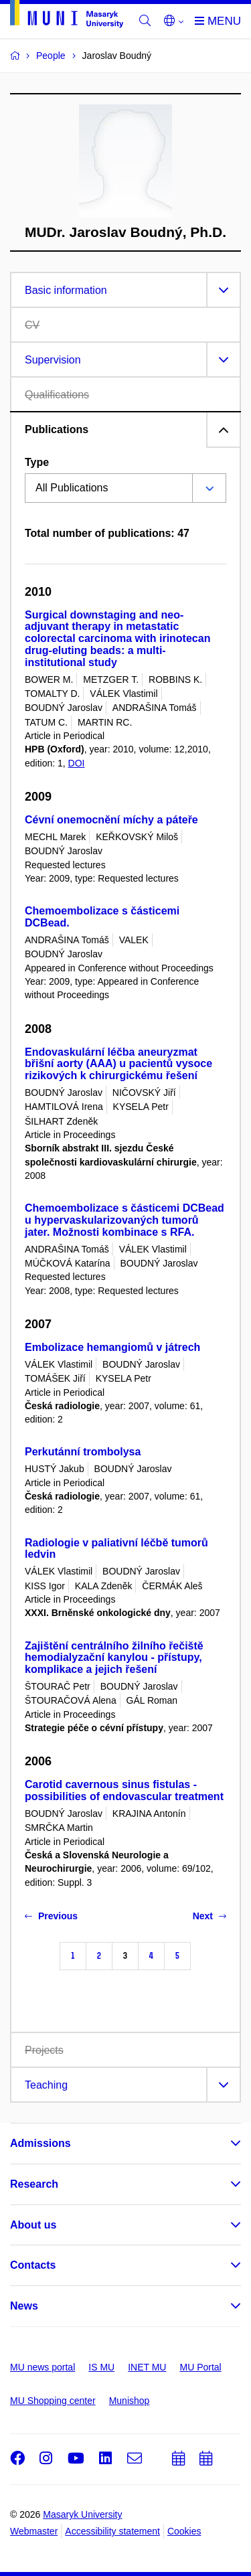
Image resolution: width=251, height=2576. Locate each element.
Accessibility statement (112, 2531)
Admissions (40, 2143)
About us (33, 2225)
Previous (51, 1916)
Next (209, 1916)
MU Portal (200, 2367)
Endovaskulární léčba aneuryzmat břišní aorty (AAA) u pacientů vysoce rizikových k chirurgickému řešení (118, 1064)
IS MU (101, 2367)
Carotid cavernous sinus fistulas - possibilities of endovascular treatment (124, 1790)
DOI (76, 763)
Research (34, 2184)
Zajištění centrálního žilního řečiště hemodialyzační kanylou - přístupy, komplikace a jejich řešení (114, 1658)
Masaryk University (82, 2514)
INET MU (147, 2367)
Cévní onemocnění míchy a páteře (111, 819)
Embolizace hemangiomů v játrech (112, 1347)
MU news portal (42, 2367)
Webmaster (34, 2531)
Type (37, 462)
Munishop (129, 2400)
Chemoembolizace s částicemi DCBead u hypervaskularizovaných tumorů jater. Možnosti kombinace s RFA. (124, 1220)
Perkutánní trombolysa (83, 1451)
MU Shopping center (53, 2400)
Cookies (184, 2531)
